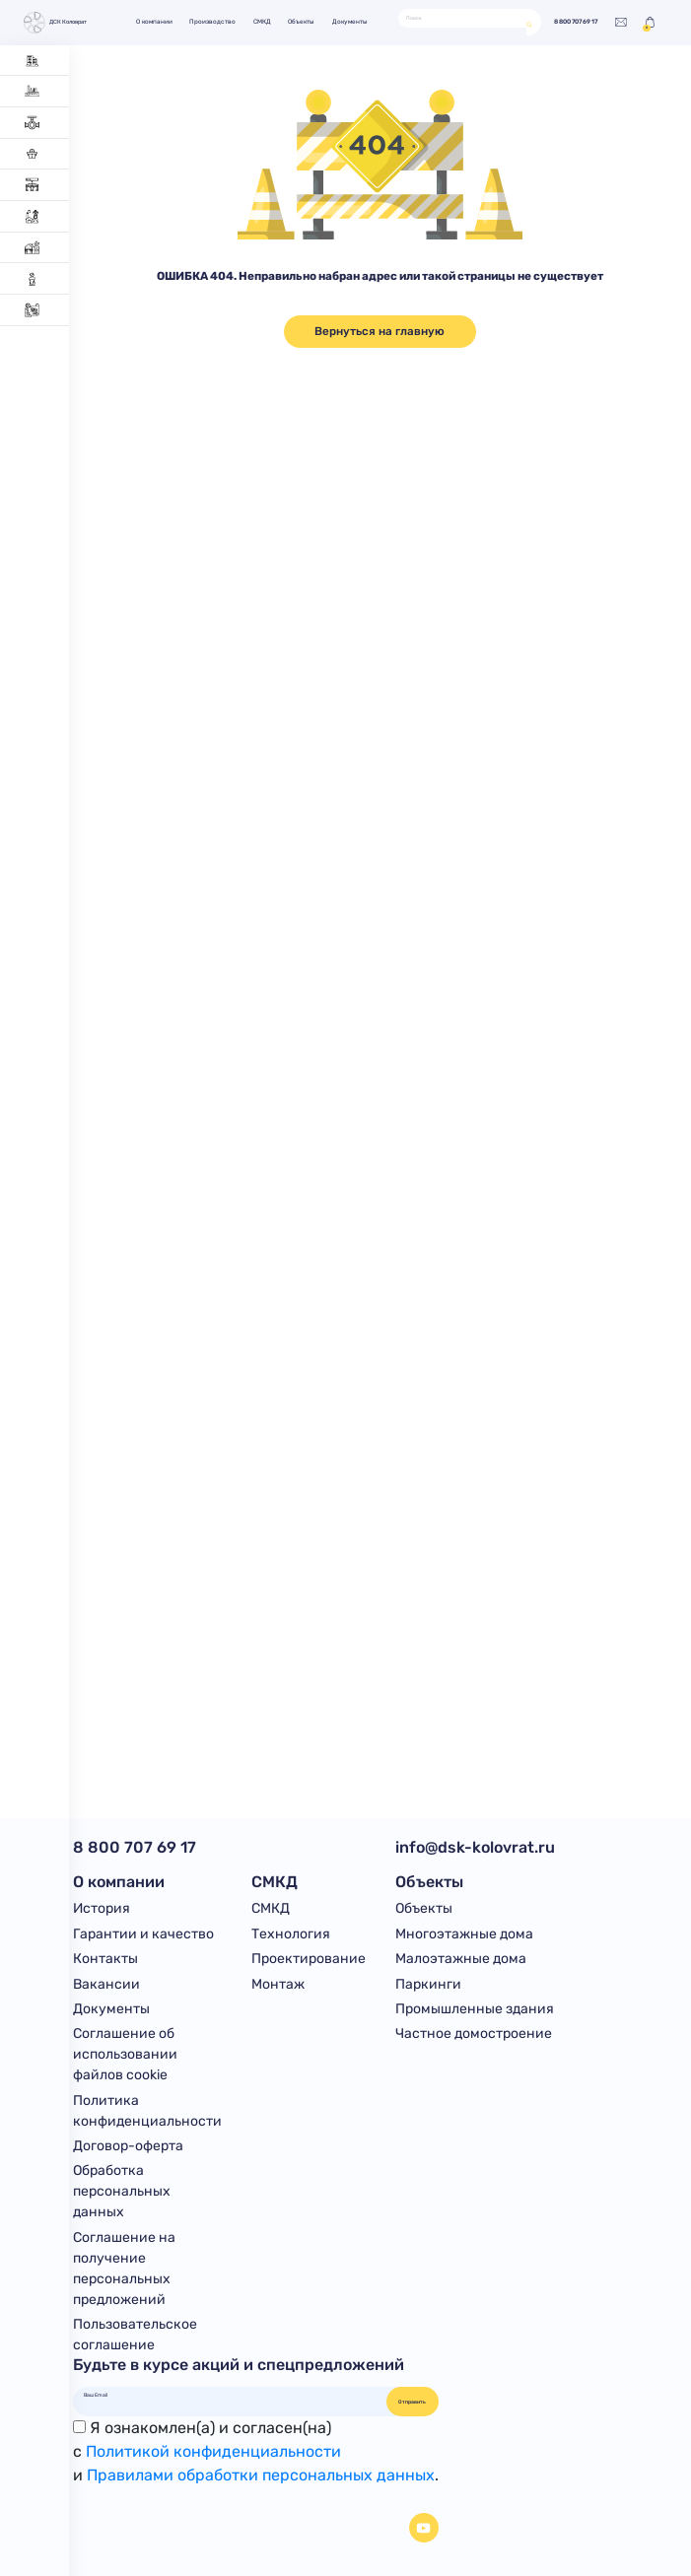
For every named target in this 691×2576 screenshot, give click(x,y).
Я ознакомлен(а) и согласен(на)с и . (256, 2451)
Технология (290, 1934)
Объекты (301, 22)
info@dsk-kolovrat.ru (475, 1847)
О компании (154, 22)
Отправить (412, 2402)
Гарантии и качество (143, 1934)
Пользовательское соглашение (135, 2334)
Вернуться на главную (379, 331)
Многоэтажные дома (464, 1934)
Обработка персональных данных (122, 2191)
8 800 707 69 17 (575, 22)
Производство (212, 22)
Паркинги (428, 1984)
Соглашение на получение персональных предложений (124, 2268)
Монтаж (278, 1984)
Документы (350, 22)
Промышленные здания (474, 2008)
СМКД (262, 22)
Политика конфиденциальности (147, 2111)
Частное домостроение (473, 2033)
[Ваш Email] (230, 2395)
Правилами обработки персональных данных (261, 2475)
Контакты (105, 1958)
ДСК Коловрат (54, 22)
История (101, 1908)
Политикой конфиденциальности (213, 2451)
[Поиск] (462, 18)
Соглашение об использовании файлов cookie (125, 2054)
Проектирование (308, 1958)
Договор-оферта (128, 2145)
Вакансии (106, 1984)
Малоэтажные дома (460, 1958)
